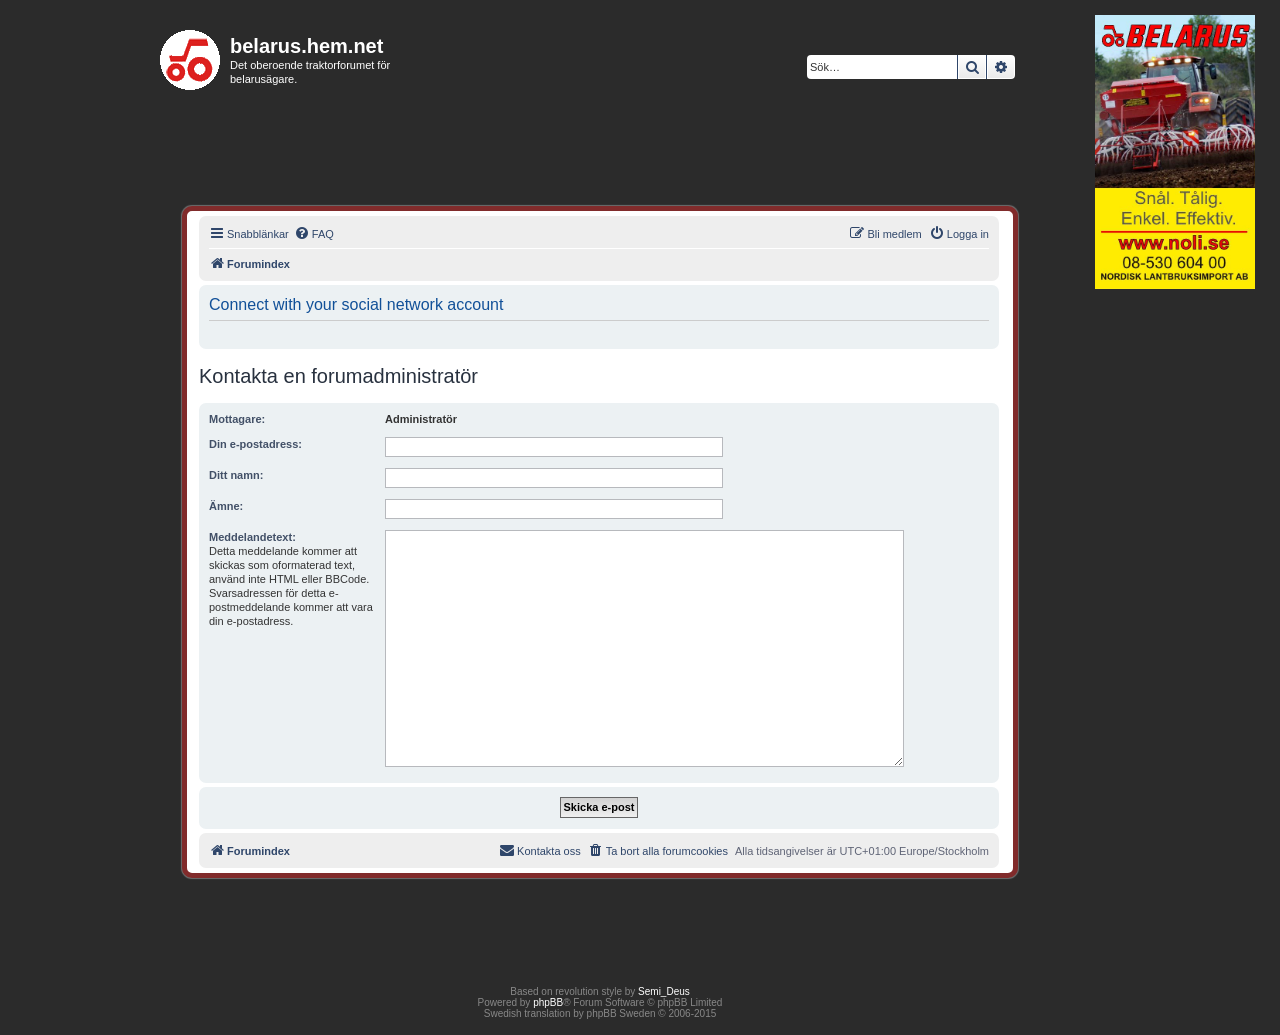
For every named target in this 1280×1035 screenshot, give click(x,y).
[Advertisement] (1175, 604)
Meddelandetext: (252, 537)
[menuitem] (314, 234)
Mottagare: (237, 419)
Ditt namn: (236, 475)
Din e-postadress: (255, 444)
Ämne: (226, 506)
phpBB (548, 1002)
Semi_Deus (664, 991)
